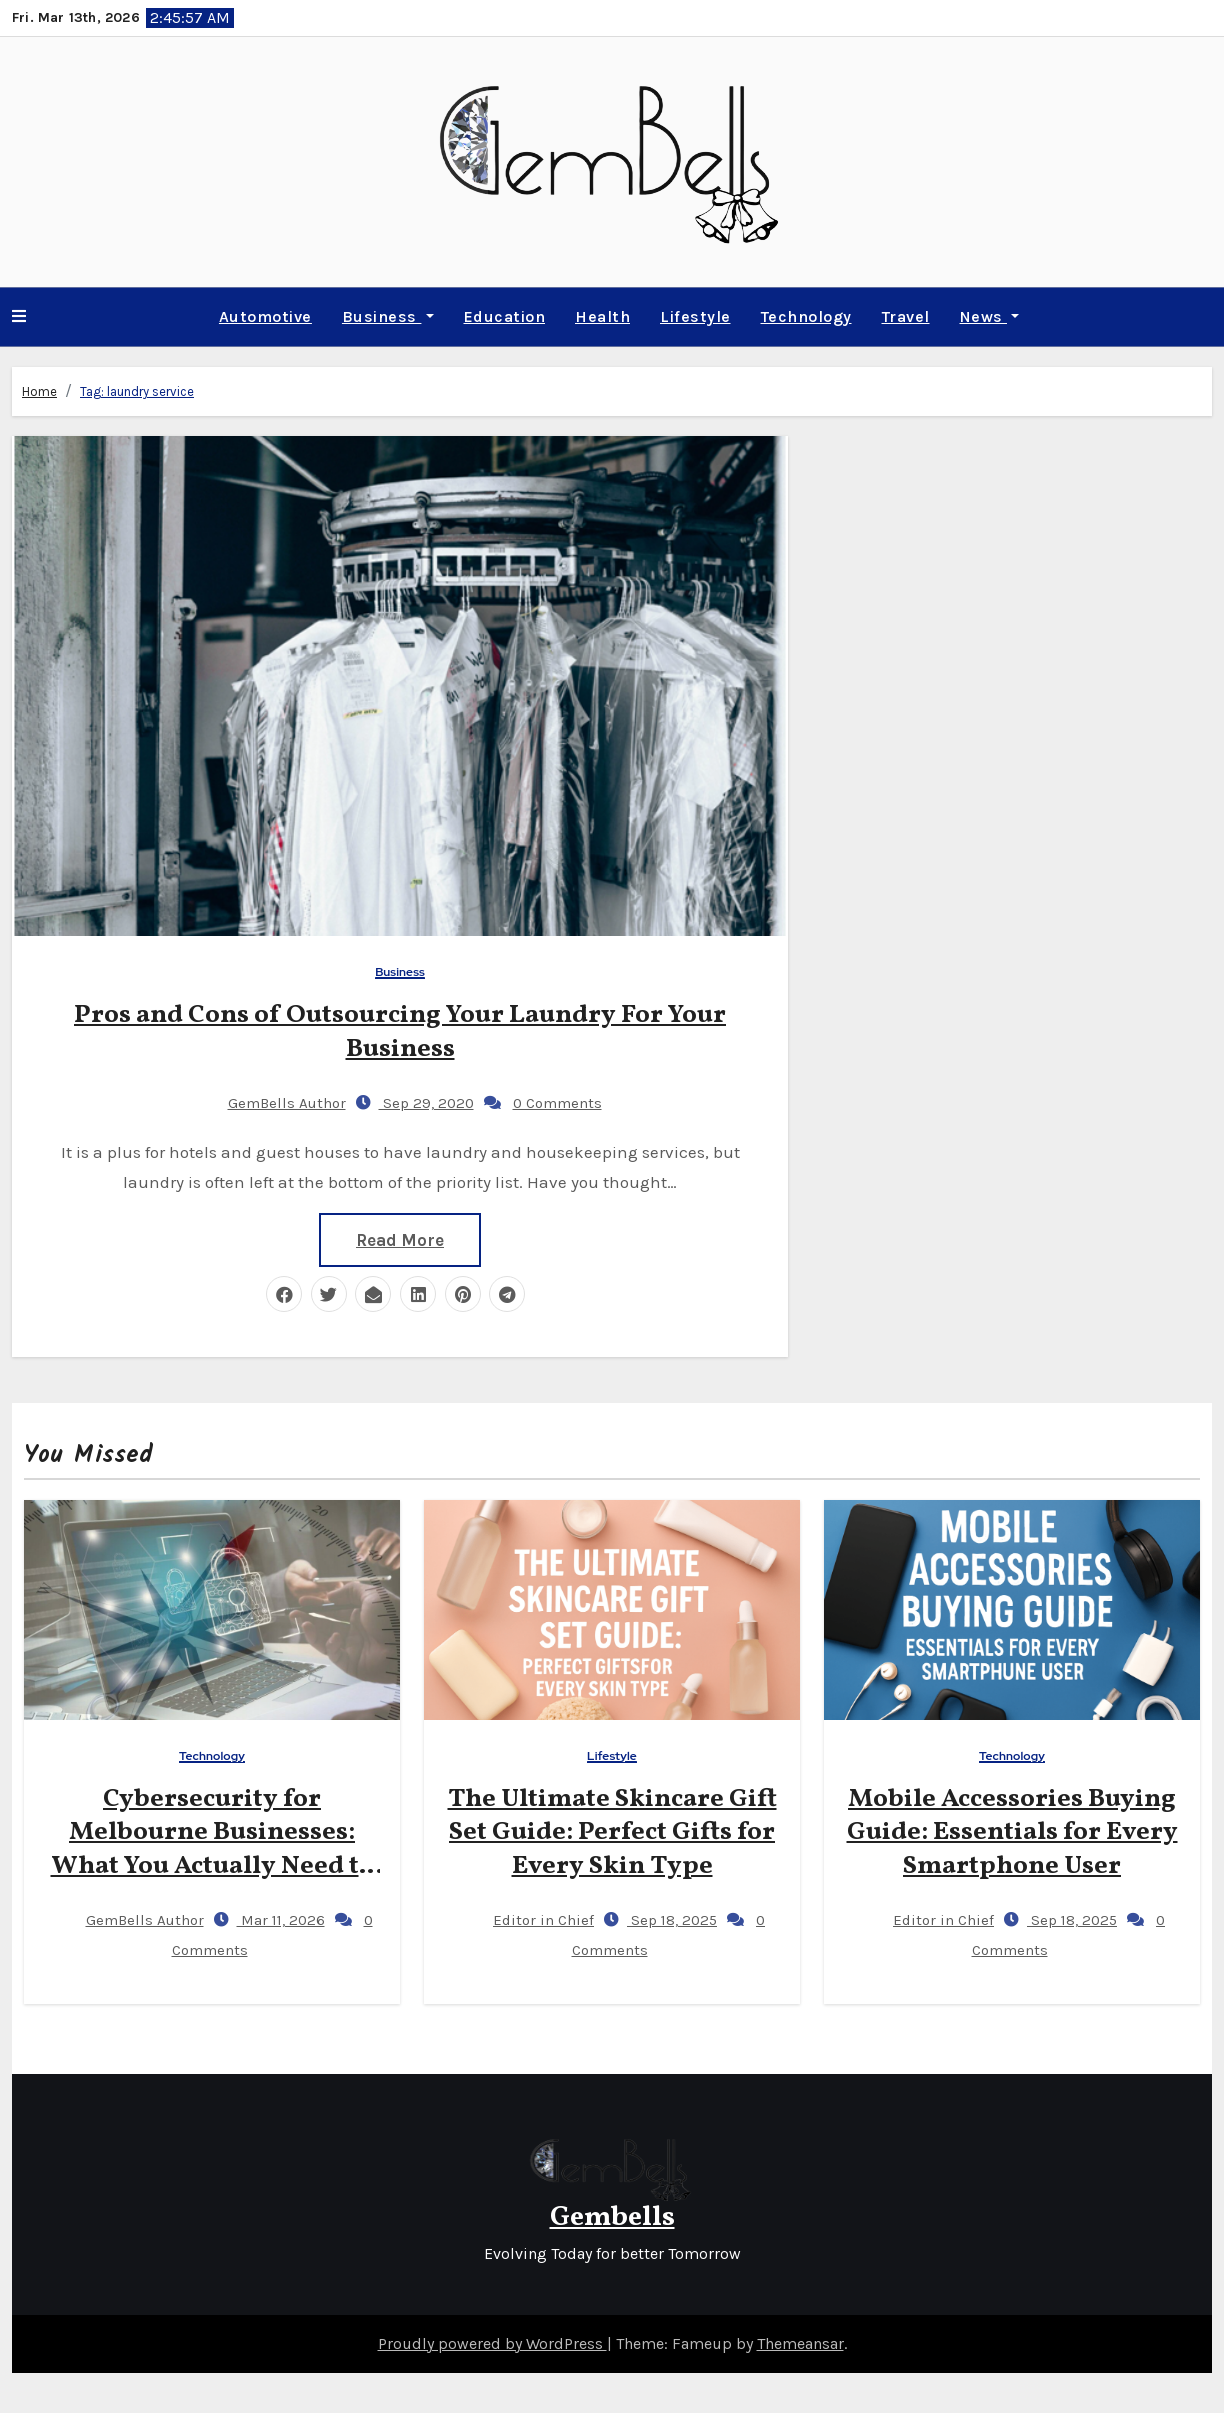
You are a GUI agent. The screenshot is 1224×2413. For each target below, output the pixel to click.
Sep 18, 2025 (672, 1920)
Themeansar (800, 2343)
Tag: (137, 391)
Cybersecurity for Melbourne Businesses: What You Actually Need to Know (212, 1849)
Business (388, 316)
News (990, 316)
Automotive (265, 316)
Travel (906, 316)
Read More (400, 1234)
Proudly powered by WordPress (492, 2343)
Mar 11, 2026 (281, 1920)
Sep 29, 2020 (426, 1097)
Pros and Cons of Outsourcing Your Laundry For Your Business (400, 1026)
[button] (19, 317)
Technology (806, 316)
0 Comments (557, 1097)
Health (602, 316)
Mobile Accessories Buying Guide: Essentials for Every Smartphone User (1012, 1833)
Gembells (612, 2217)
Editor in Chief (527, 1920)
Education (505, 316)
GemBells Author (270, 1097)
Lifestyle (695, 316)
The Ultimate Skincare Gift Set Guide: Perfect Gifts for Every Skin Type (612, 1833)
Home (39, 391)
